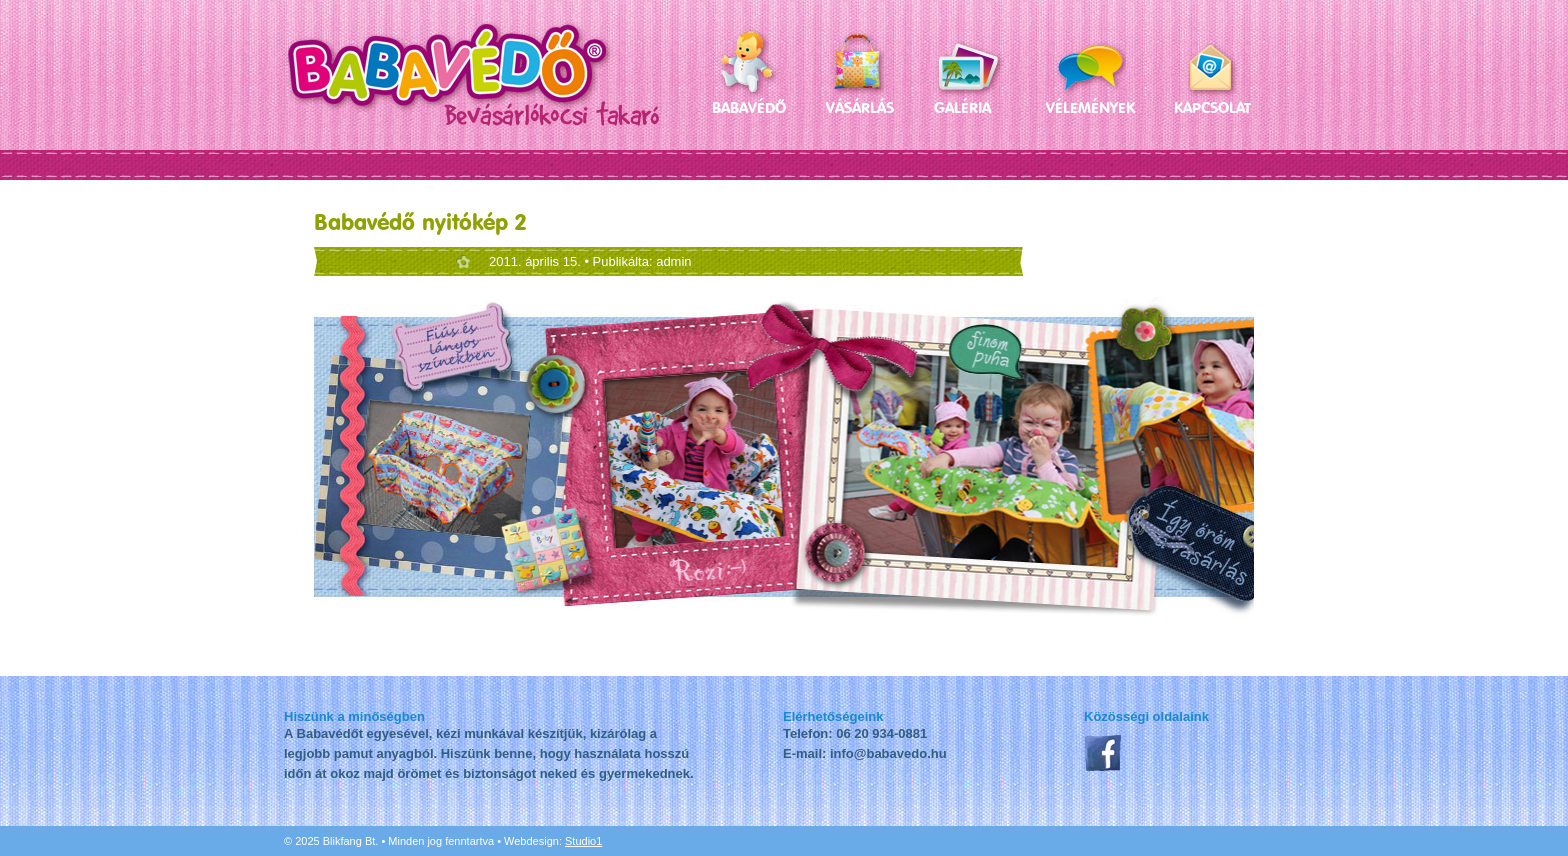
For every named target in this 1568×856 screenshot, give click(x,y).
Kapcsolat (1212, 107)
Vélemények (1090, 107)
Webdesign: (553, 841)
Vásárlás (860, 107)
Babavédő (749, 107)
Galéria (962, 107)
